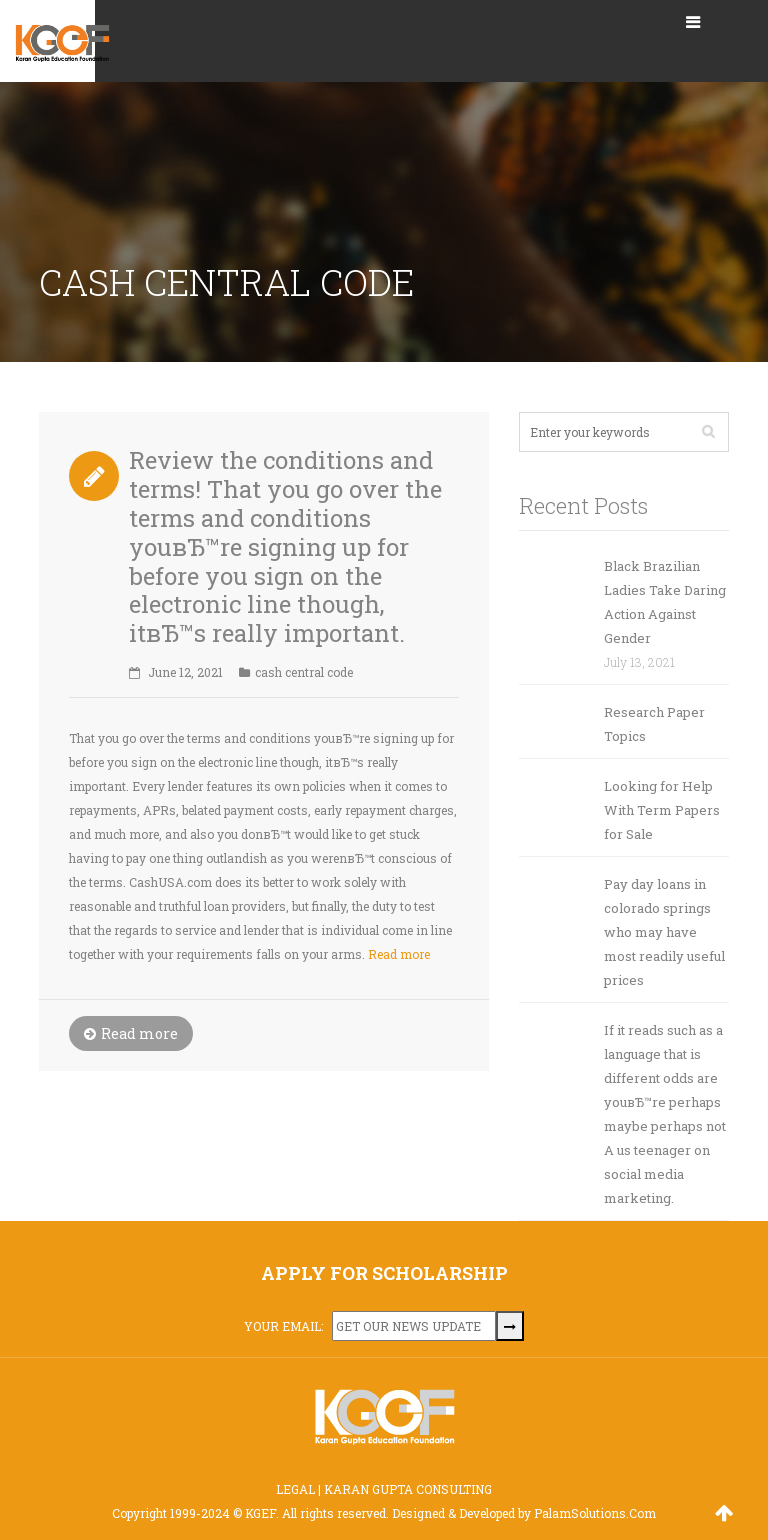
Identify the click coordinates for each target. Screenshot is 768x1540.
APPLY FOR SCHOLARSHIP (384, 1273)
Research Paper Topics (654, 724)
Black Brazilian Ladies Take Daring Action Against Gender (665, 602)
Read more (399, 954)
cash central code (304, 672)
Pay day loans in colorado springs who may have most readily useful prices (664, 932)
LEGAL (295, 1489)
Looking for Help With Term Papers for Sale (662, 810)
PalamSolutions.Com (595, 1513)
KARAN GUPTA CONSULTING (408, 1489)
